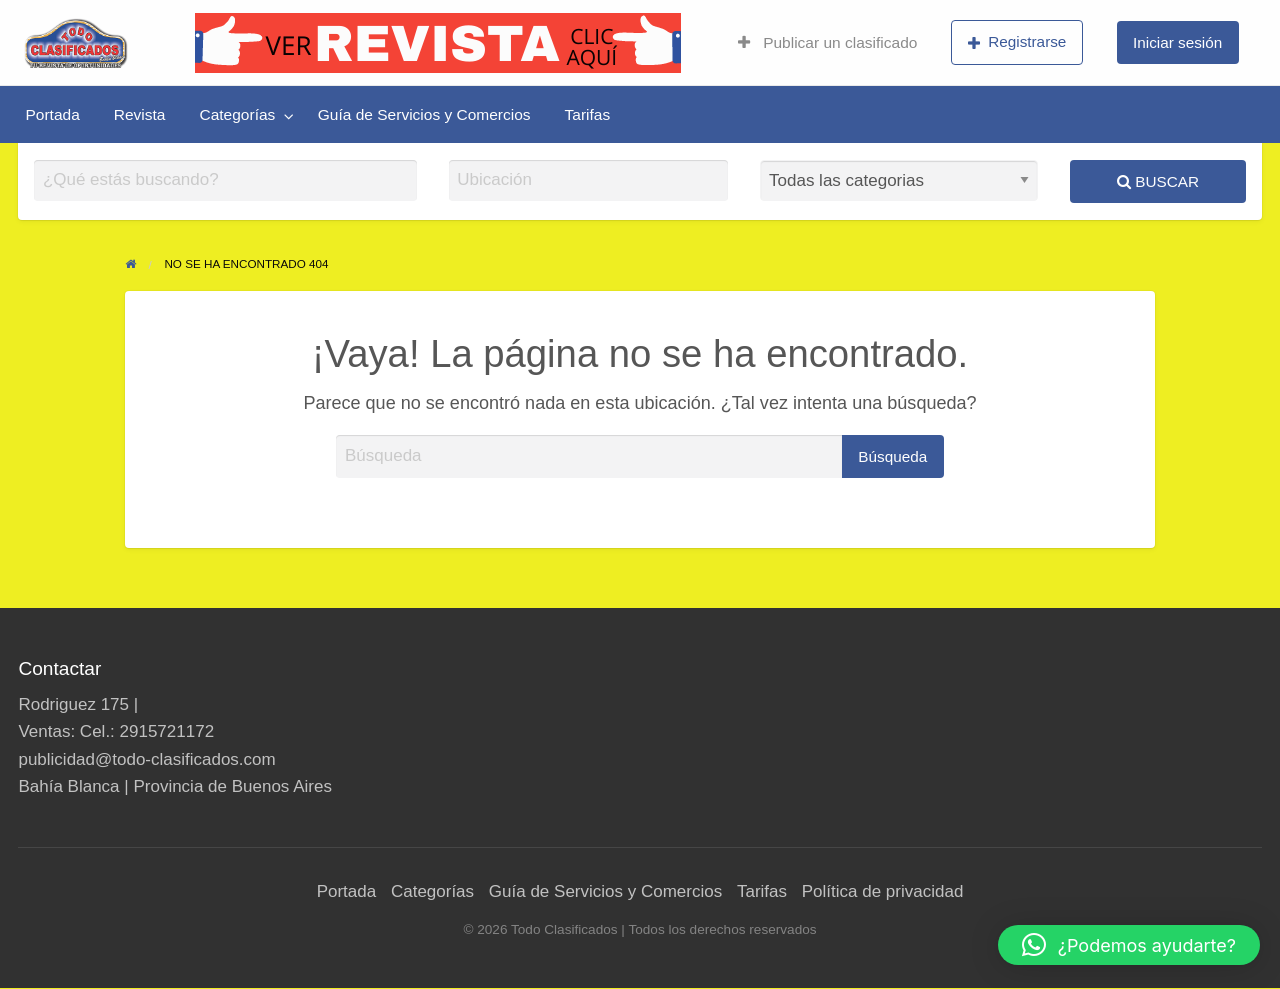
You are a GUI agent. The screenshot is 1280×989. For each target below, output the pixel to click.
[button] (1129, 945)
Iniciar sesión (1177, 42)
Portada (53, 114)
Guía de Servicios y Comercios (424, 114)
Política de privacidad (883, 891)
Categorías (237, 114)
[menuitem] (827, 43)
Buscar (1158, 181)
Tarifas (588, 114)
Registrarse (1017, 42)
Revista (140, 114)
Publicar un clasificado (827, 42)
